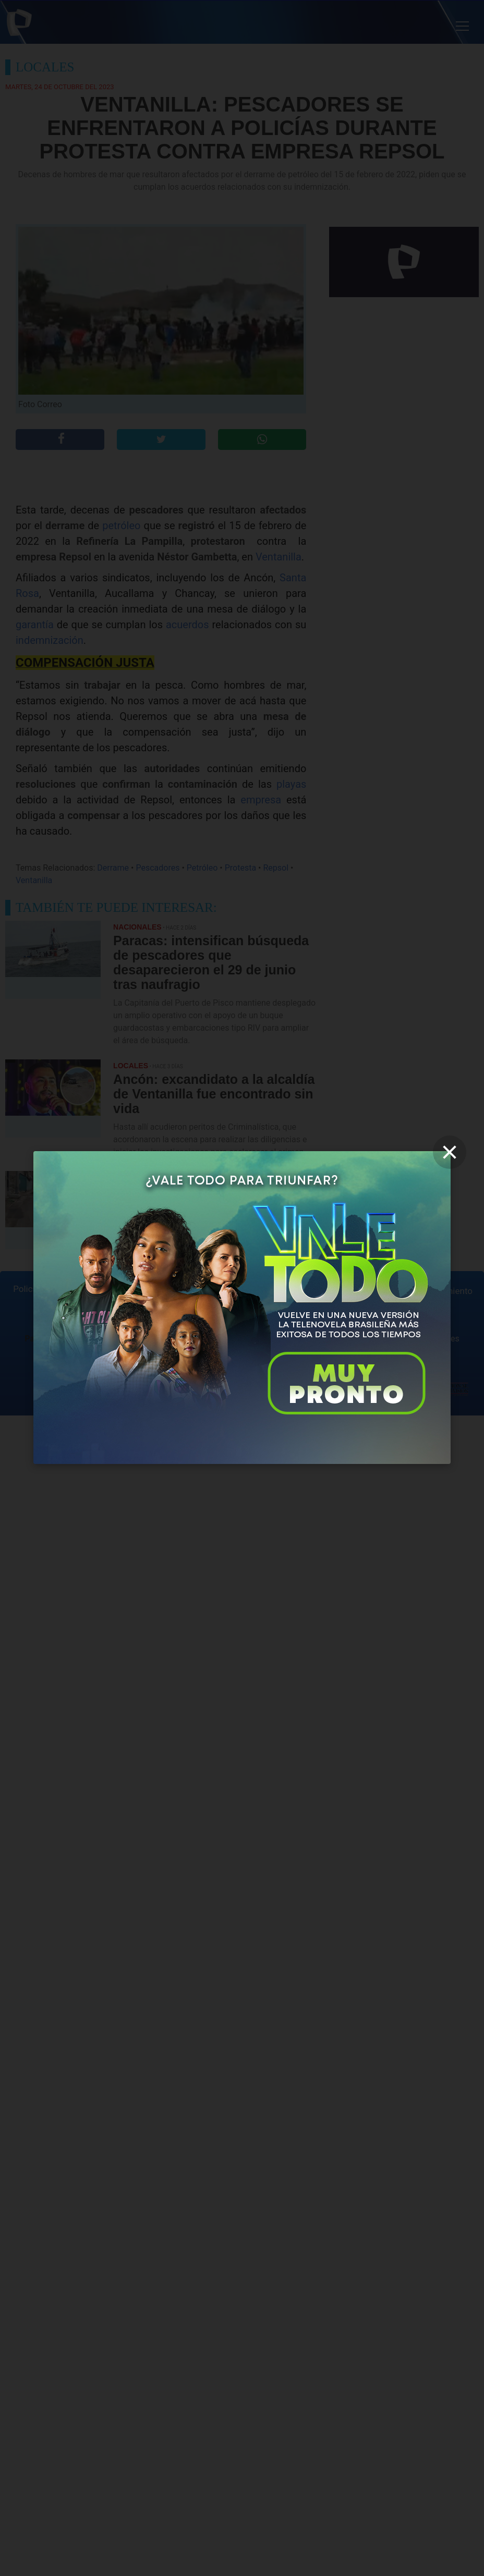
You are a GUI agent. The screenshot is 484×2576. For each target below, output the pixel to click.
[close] (449, 1152)
